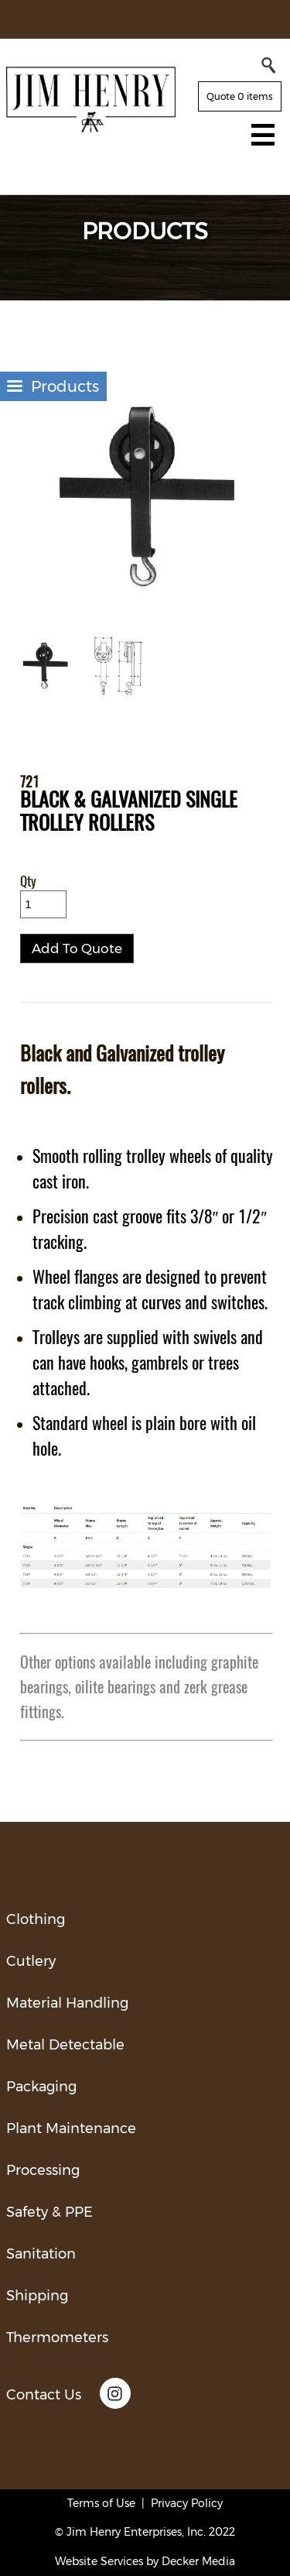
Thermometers (57, 2337)
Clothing (35, 1919)
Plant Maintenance (71, 2128)
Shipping (37, 2295)
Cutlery (31, 1961)
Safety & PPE (49, 2212)
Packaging (41, 2086)
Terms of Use (101, 2503)
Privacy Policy (187, 2503)
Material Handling (67, 2003)
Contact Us (43, 2394)
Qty (28, 881)
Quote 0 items (239, 96)
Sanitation (41, 2253)
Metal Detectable (65, 2044)
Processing (43, 2170)
